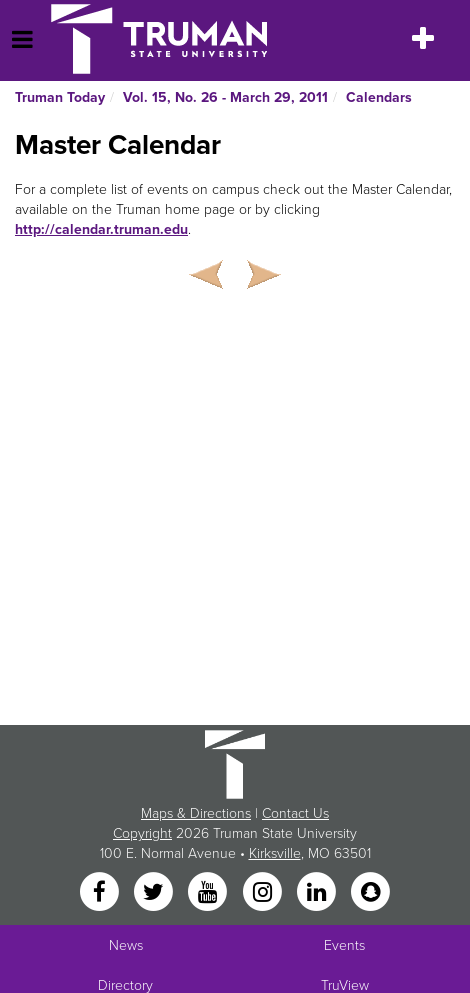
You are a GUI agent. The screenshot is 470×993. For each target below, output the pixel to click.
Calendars (379, 97)
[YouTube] (210, 893)
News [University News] (126, 945)
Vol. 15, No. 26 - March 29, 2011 (225, 97)
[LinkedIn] (318, 893)
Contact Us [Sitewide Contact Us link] (295, 813)
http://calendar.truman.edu (101, 229)
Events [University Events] (344, 945)
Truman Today (60, 97)
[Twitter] (155, 893)
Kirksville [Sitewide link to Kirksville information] (275, 853)
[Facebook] (101, 893)
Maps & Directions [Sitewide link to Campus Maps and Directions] (196, 813)
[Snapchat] (371, 893)
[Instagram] (264, 893)
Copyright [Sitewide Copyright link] (142, 833)
